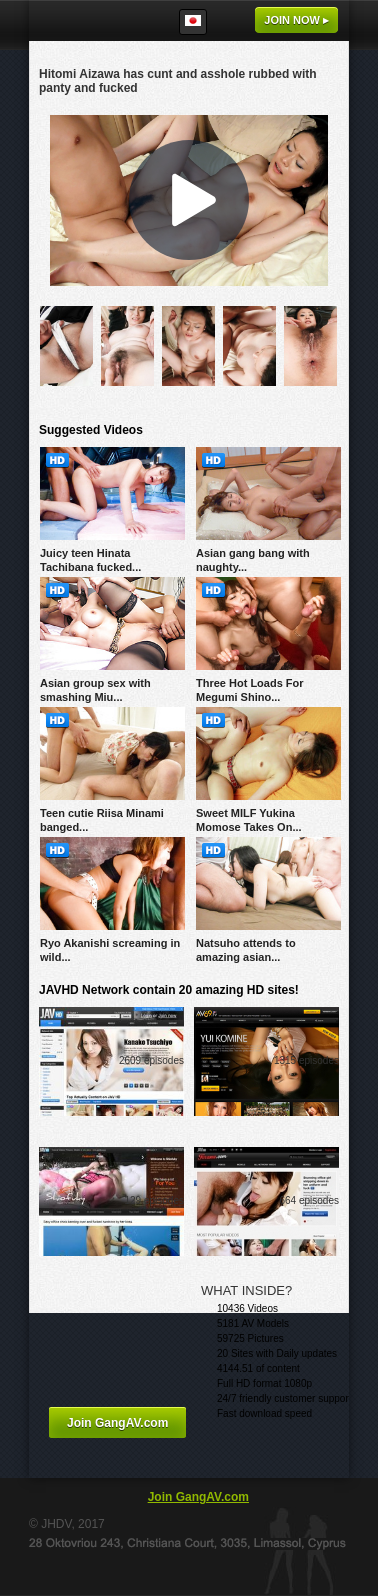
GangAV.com (89, 20)
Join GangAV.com (117, 1423)
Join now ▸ (296, 20)
